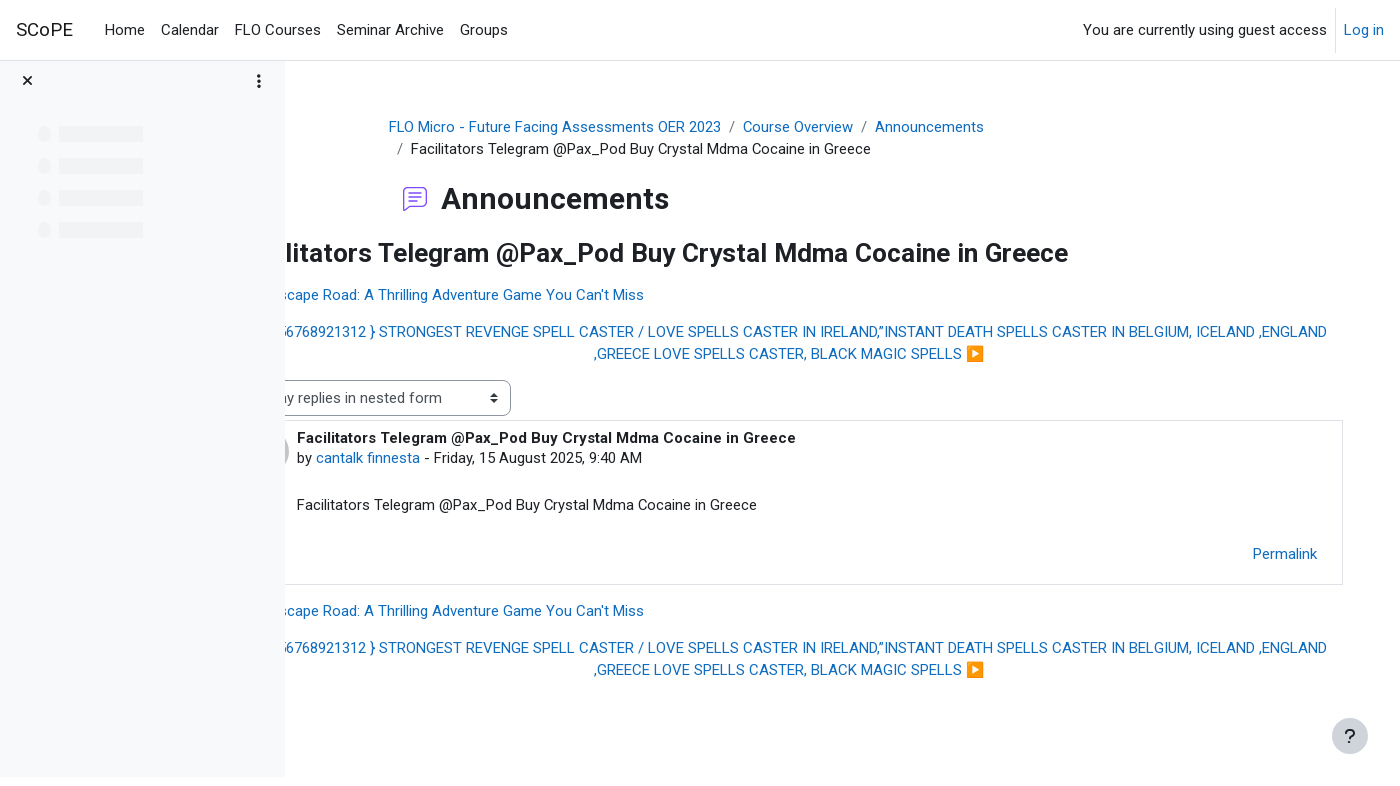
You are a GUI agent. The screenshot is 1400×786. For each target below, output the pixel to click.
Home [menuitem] (125, 30)
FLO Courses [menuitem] (278, 30)
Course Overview (837, 127)
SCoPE (44, 30)
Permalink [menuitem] (1271, 555)
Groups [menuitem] (484, 30)
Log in (1364, 30)
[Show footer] (1350, 736)
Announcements (969, 127)
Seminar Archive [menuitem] (390, 30)
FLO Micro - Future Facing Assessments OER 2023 (593, 127)
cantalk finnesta (457, 459)
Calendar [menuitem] (190, 30)
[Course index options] (259, 90)
